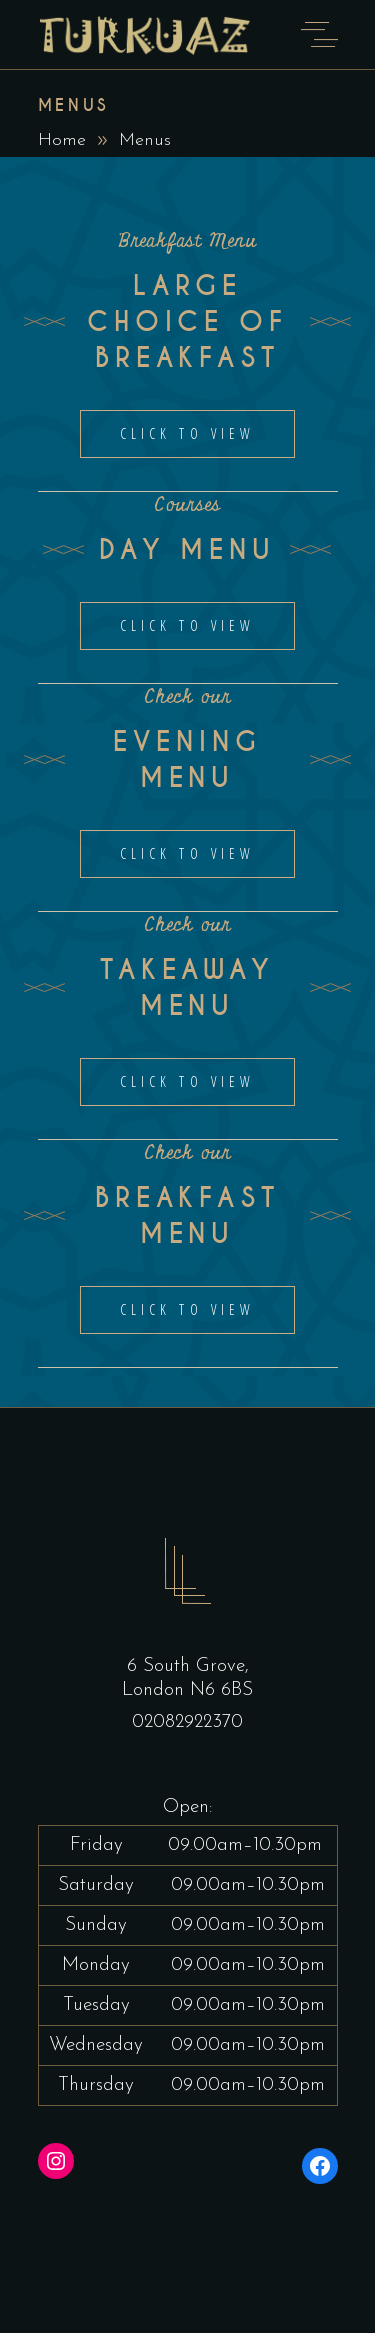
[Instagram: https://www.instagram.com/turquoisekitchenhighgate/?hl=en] (56, 2161)
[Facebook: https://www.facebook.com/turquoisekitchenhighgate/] (320, 2166)
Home (62, 140)
